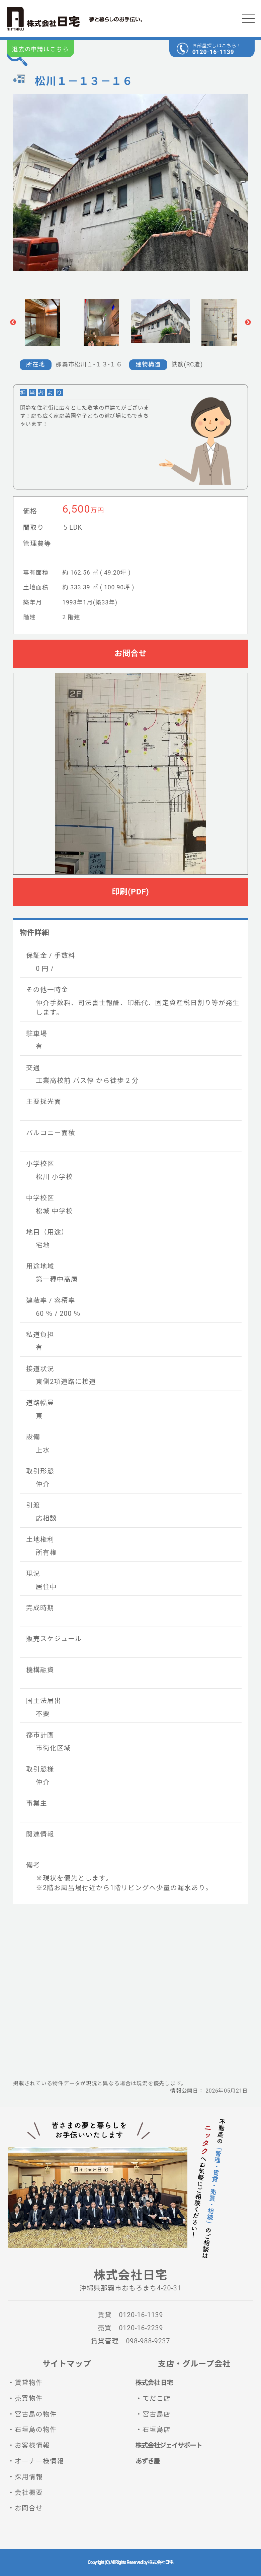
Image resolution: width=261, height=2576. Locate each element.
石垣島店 (157, 2430)
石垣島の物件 (36, 2430)
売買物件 (29, 2398)
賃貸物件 (29, 2383)
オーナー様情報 (39, 2461)
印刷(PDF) (130, 891)
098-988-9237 (148, 2341)
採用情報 (29, 2477)
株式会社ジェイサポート (169, 2445)
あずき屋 (148, 2461)
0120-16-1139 (213, 52)
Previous (13, 322)
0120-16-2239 (141, 2328)
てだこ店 (157, 2398)
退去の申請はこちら (40, 49)
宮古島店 (157, 2414)
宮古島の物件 (36, 2414)
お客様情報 (32, 2445)
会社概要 (29, 2493)
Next (248, 322)
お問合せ (130, 653)
